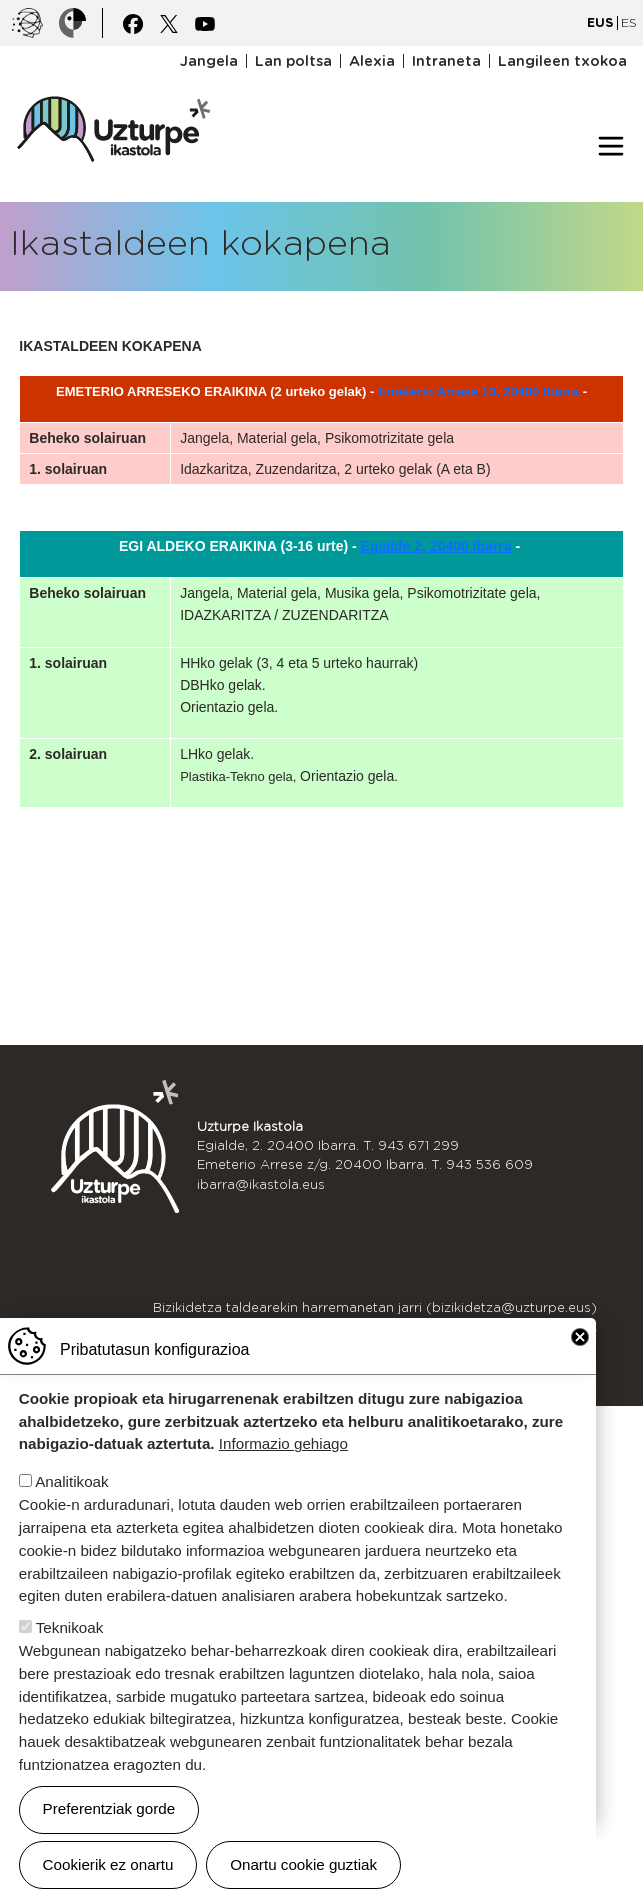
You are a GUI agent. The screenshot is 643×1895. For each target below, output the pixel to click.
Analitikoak (71, 1522)
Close (580, 1377)
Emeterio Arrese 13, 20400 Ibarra (478, 391)
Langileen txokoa (562, 61)
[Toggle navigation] (611, 146)
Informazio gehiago (283, 1484)
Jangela (209, 61)
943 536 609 (489, 1164)
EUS (600, 22)
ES (629, 22)
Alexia (372, 61)
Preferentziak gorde (109, 1848)
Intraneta (446, 61)
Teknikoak (70, 1667)
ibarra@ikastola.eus (261, 1184)
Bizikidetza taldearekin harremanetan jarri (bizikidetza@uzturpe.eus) (375, 1307)
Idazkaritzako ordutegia (520, 1345)
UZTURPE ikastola (113, 86)
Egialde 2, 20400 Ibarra (436, 546)
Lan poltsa (293, 61)
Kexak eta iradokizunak (522, 1326)
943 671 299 (418, 1145)
